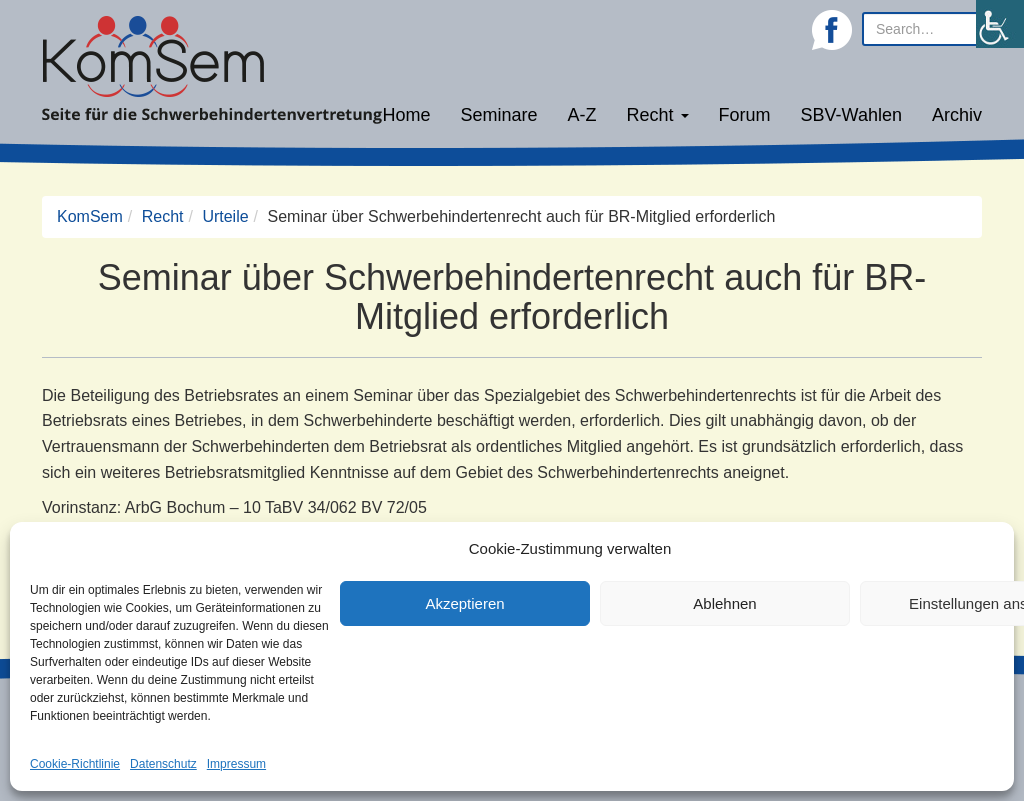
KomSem (90, 216)
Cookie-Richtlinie (75, 764)
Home (406, 115)
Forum (745, 115)
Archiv (957, 115)
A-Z (582, 115)
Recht (658, 115)
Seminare (499, 115)
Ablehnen (724, 603)
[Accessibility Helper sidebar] (1000, 24)
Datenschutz (163, 764)
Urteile (225, 216)
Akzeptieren (464, 603)
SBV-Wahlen (851, 115)
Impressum (236, 764)
